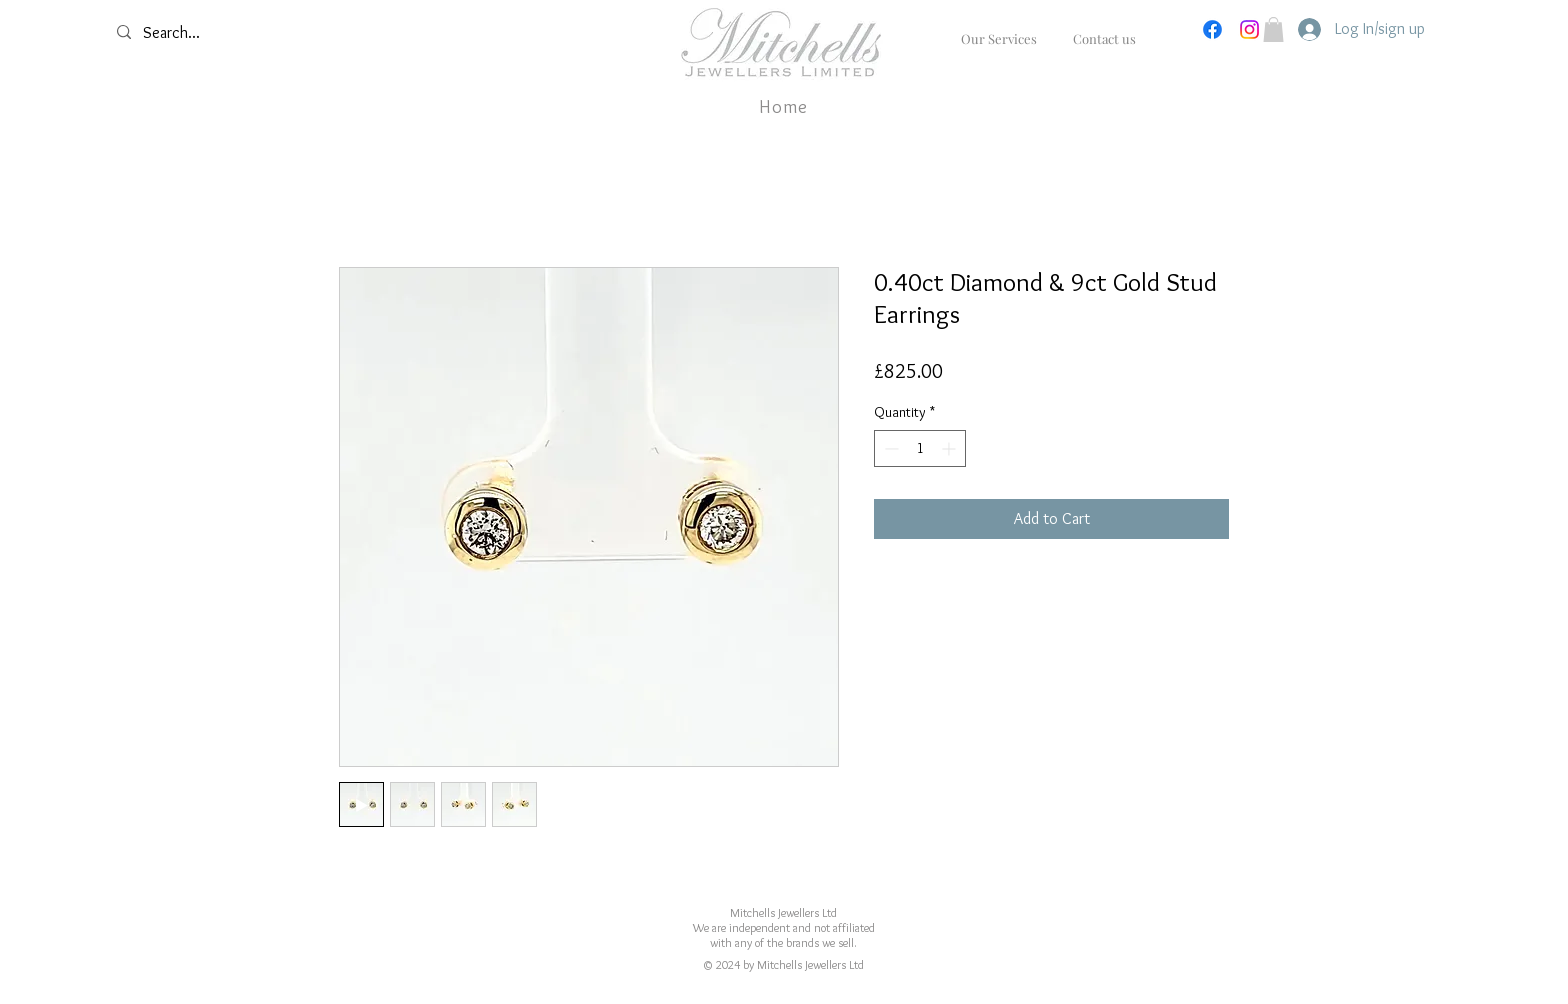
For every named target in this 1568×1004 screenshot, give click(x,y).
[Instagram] (1249, 29)
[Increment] (950, 448)
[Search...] (222, 33)
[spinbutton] (920, 448)
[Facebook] (1212, 29)
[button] (1273, 29)
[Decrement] (889, 448)
